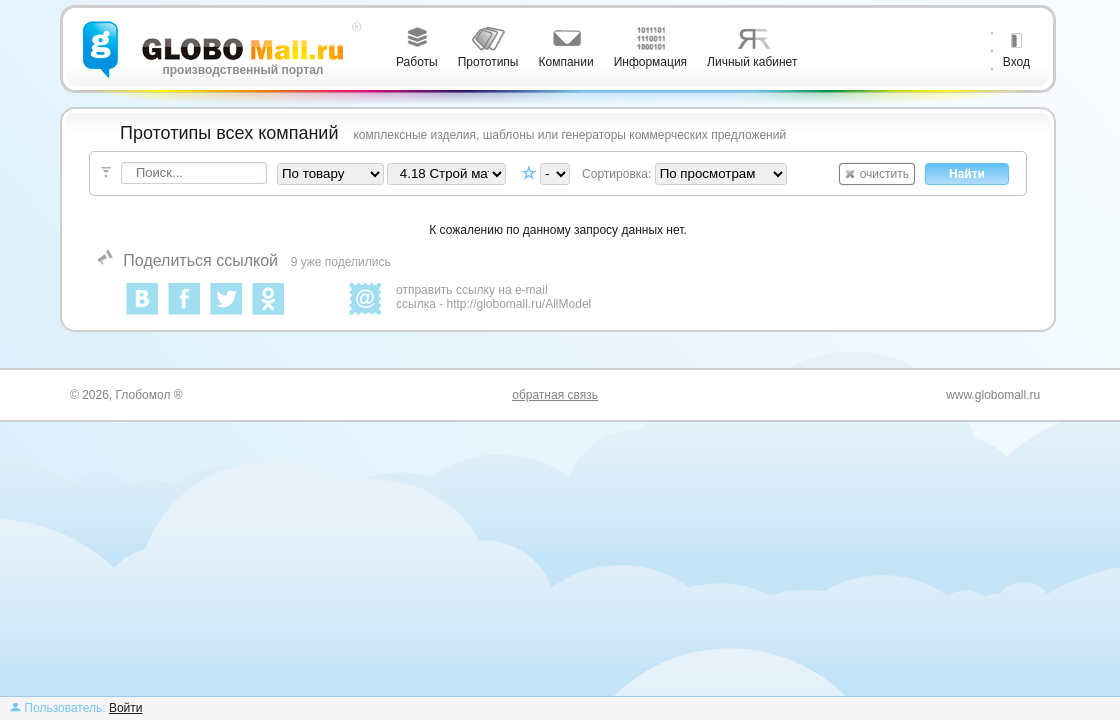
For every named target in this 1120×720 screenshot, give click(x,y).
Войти (126, 708)
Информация (650, 62)
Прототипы (488, 62)
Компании (566, 62)
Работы (417, 62)
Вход (1016, 62)
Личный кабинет (752, 62)
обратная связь (555, 395)
